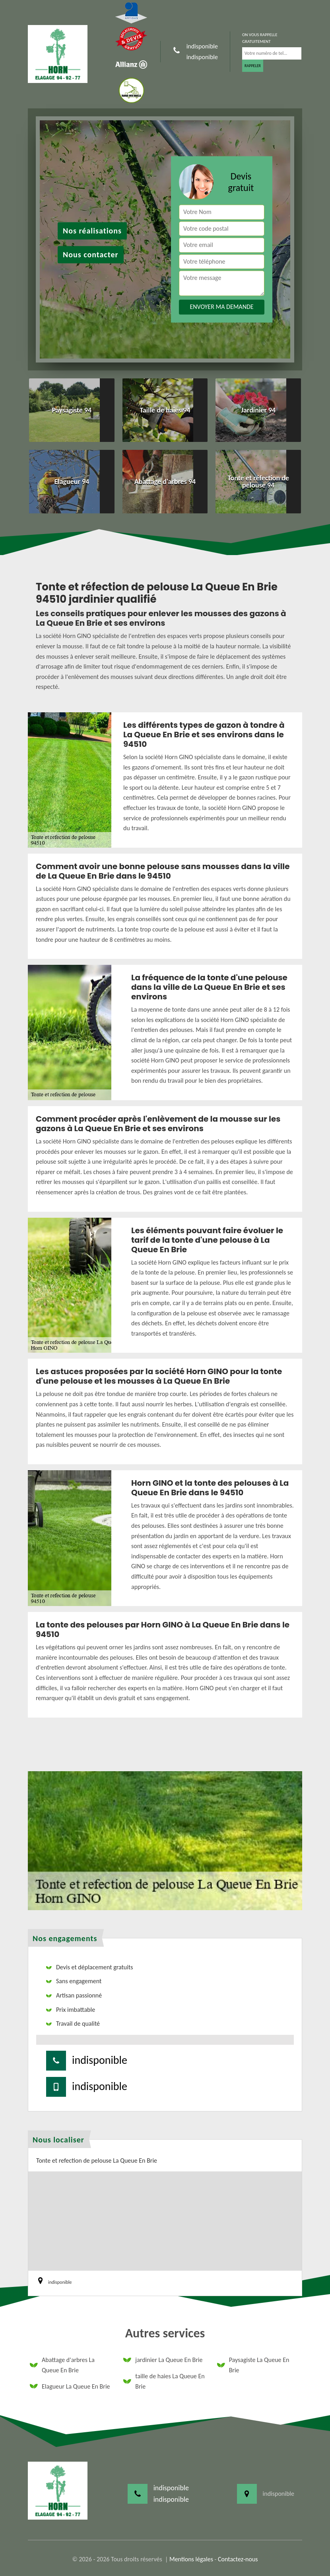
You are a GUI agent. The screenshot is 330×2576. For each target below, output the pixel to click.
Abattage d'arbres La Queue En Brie (62, 2365)
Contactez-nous (238, 2559)
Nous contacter (90, 254)
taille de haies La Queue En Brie (163, 2381)
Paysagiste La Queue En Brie (253, 2365)
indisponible (202, 46)
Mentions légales (191, 2559)
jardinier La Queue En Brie (162, 2360)
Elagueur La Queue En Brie (70, 2386)
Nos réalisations (92, 230)
